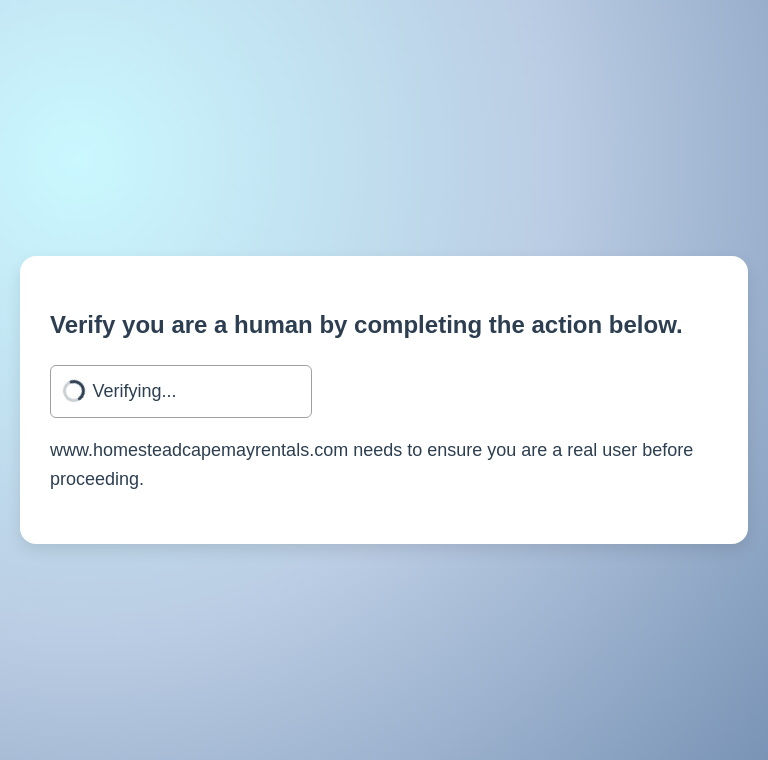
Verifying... (135, 391)
